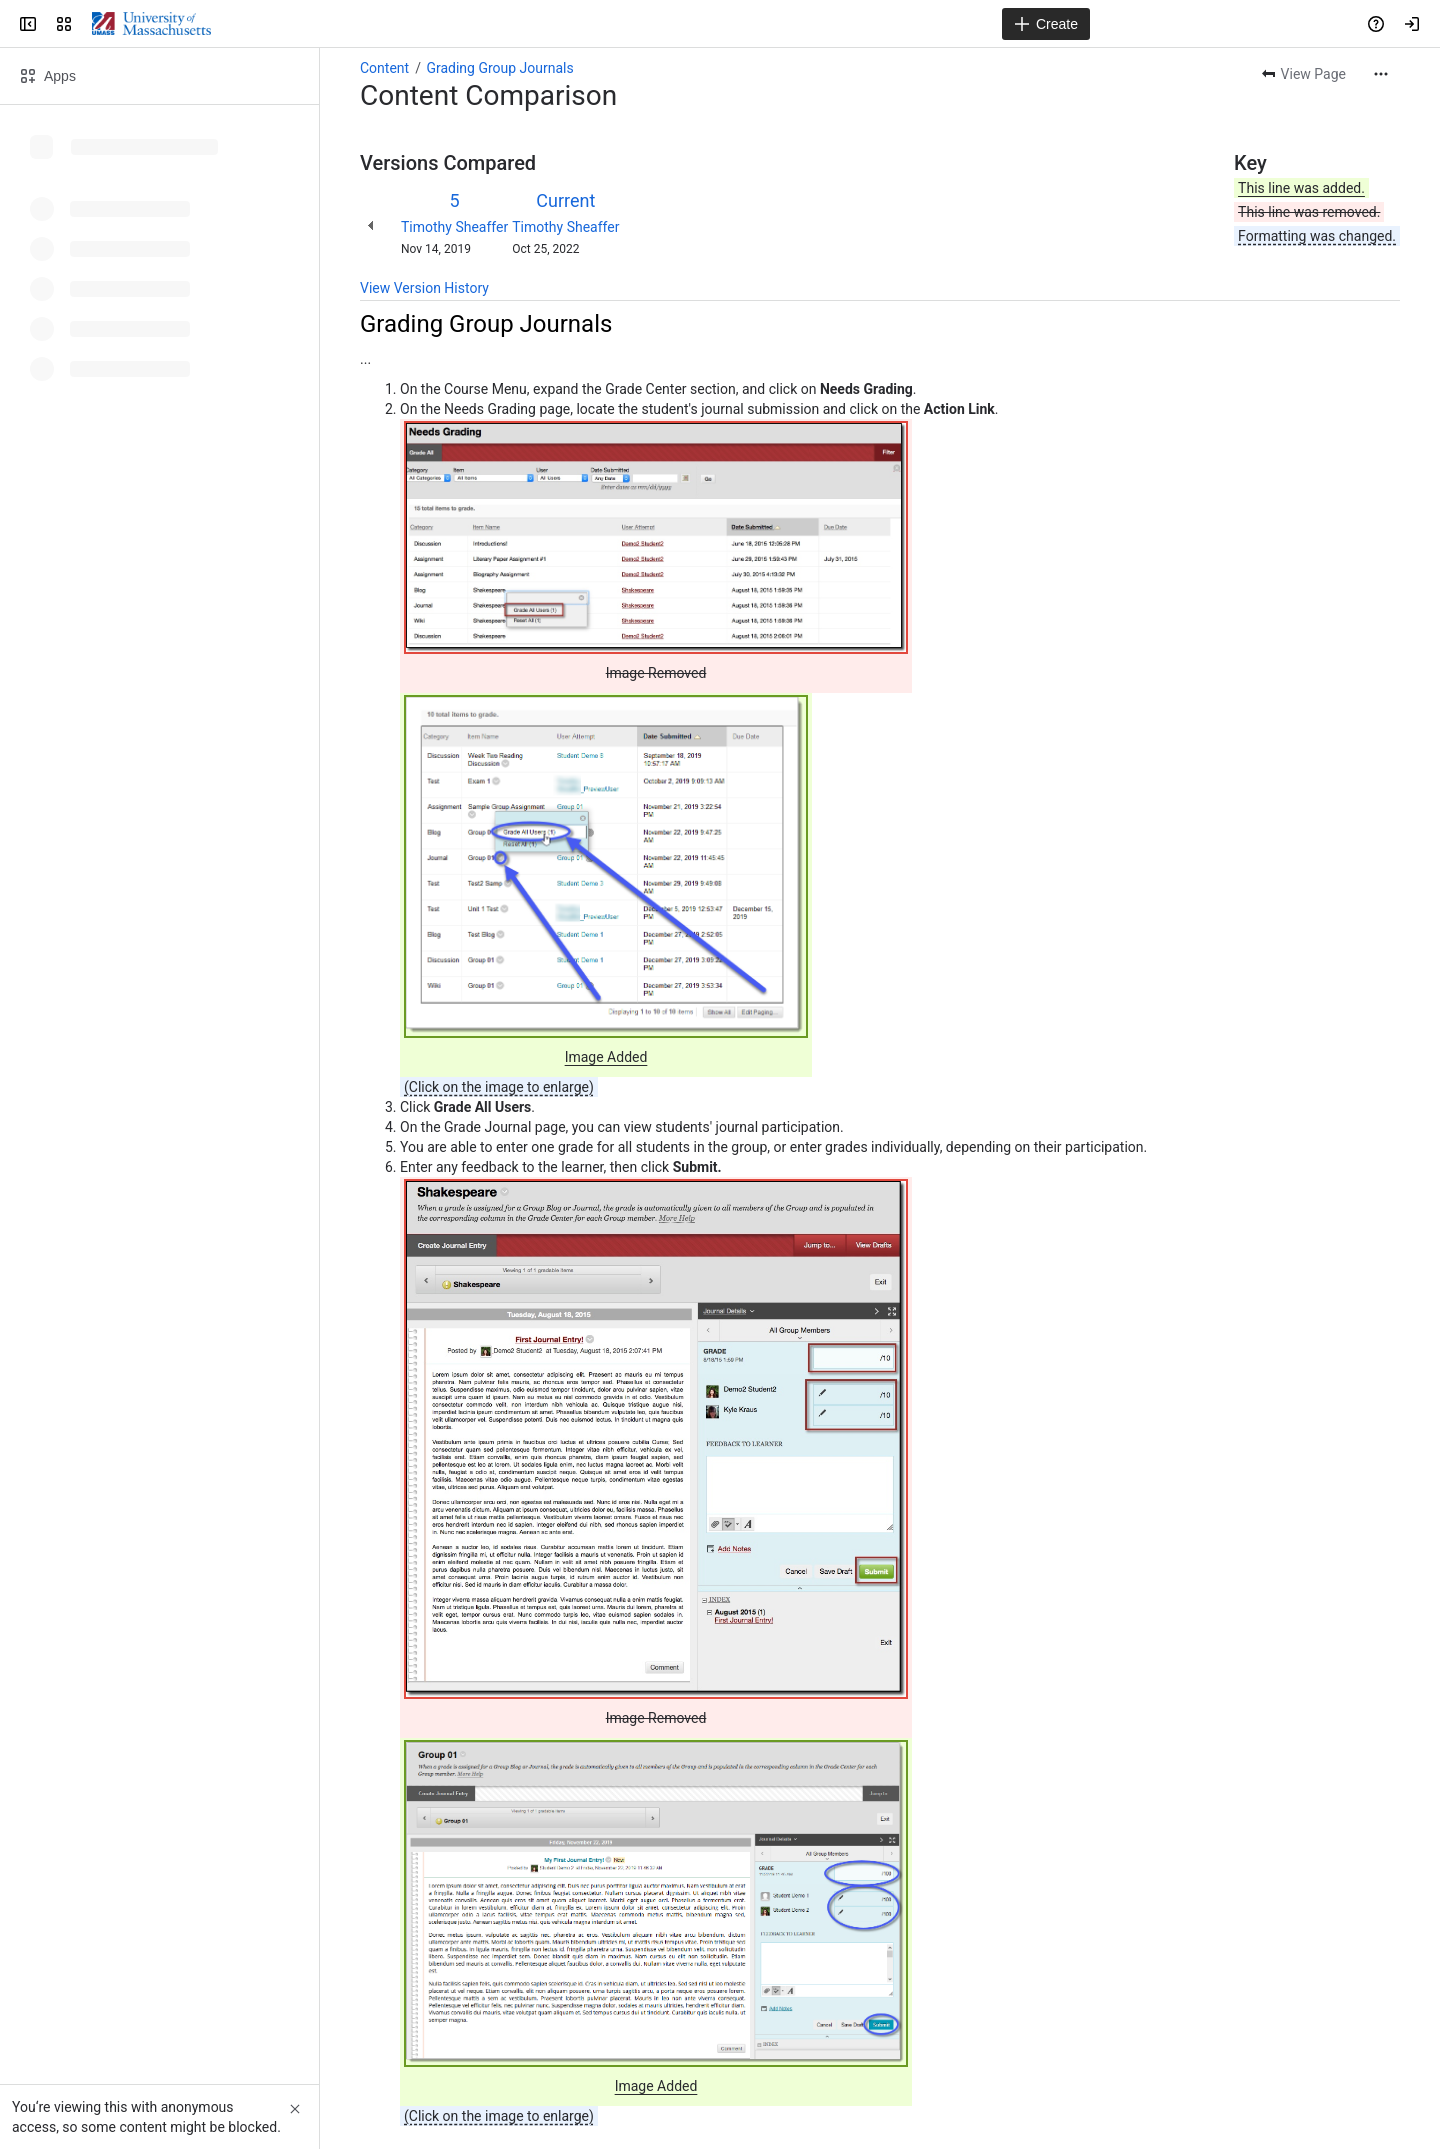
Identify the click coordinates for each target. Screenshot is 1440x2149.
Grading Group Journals (499, 68)
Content (384, 68)
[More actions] (1381, 74)
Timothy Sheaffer (454, 227)
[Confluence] (151, 24)
